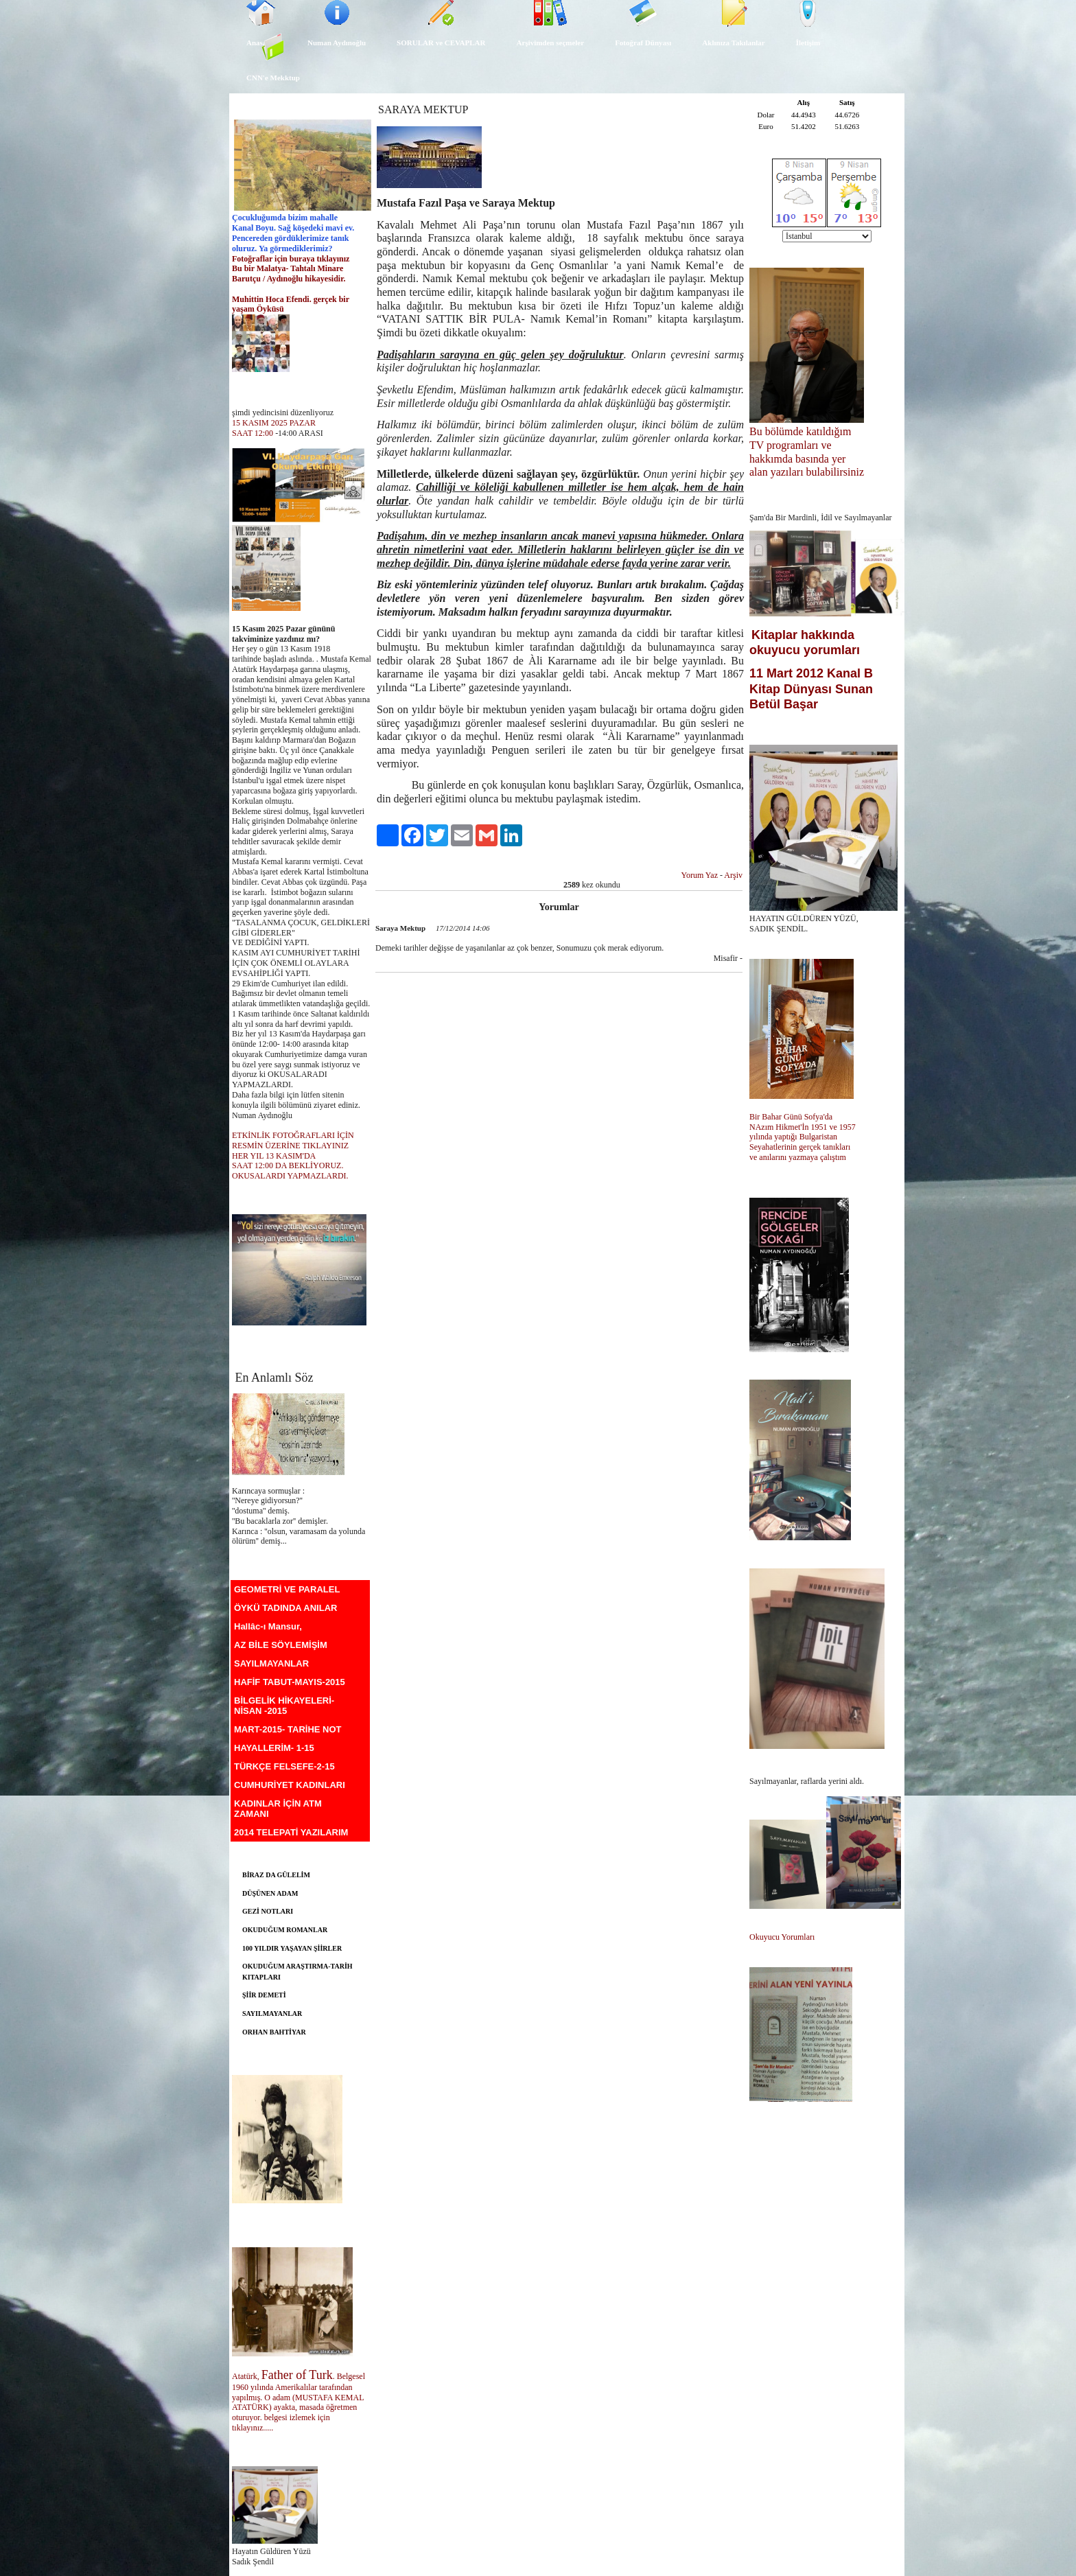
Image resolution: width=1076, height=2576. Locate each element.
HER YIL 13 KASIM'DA (275, 1156)
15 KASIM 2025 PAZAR (274, 423)
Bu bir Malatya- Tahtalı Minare (287, 268)
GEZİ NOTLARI (267, 1911)
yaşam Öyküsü (258, 309)
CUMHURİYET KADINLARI (289, 1785)
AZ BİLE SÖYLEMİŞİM (280, 1645)
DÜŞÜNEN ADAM (270, 1893)
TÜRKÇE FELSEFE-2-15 (284, 1766)
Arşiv (733, 875)
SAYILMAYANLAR (271, 1663)
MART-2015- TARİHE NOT (288, 1729)
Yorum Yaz (699, 875)
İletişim (808, 42)
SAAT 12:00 (252, 433)
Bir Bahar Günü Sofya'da (791, 1117)
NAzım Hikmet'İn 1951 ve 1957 (803, 1127)
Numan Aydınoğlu (336, 42)
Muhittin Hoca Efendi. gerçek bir (291, 299)
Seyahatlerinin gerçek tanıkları (799, 1147)
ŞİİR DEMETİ (264, 1995)
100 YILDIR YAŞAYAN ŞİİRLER (292, 1948)
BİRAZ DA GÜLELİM (276, 1875)
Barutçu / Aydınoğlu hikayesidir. (289, 278)
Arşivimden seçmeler (550, 42)
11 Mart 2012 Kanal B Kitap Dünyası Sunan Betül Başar (811, 688)
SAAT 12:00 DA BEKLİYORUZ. (287, 1165)
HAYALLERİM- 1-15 (274, 1748)
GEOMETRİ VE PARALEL (287, 1589)
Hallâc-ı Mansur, (268, 1626)
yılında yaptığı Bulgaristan (794, 1136)
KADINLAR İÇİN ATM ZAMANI (278, 1808)
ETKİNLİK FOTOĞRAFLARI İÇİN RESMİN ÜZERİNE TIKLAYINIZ (293, 1140)
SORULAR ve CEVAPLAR (441, 42)
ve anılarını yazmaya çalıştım (797, 1157)
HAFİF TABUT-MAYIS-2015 (289, 1682)
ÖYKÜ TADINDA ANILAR (285, 1608)
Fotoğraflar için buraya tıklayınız (290, 259)
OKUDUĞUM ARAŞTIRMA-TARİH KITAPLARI (297, 1971)
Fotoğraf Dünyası (643, 42)
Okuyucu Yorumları (782, 1937)
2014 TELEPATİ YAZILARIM (291, 1832)
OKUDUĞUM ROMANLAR (284, 1930)
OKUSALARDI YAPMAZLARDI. (290, 1176)
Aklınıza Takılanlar (733, 42)
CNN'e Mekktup (273, 77)
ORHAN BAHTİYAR (274, 2032)
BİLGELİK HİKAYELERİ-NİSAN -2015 (284, 1705)
